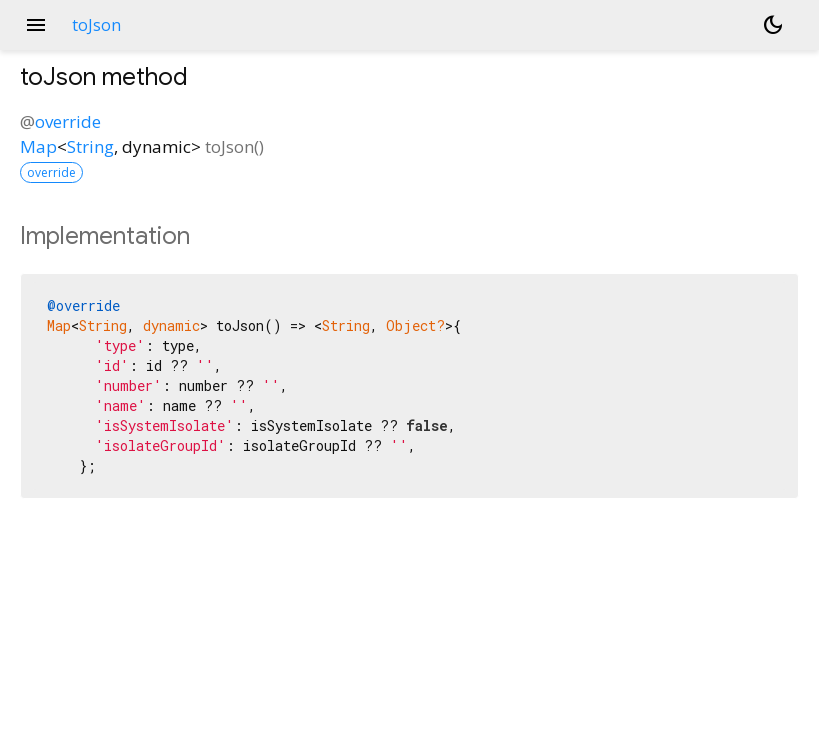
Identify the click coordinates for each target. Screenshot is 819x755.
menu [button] (36, 25)
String (90, 146)
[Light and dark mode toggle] (773, 25)
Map (38, 146)
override (68, 121)
